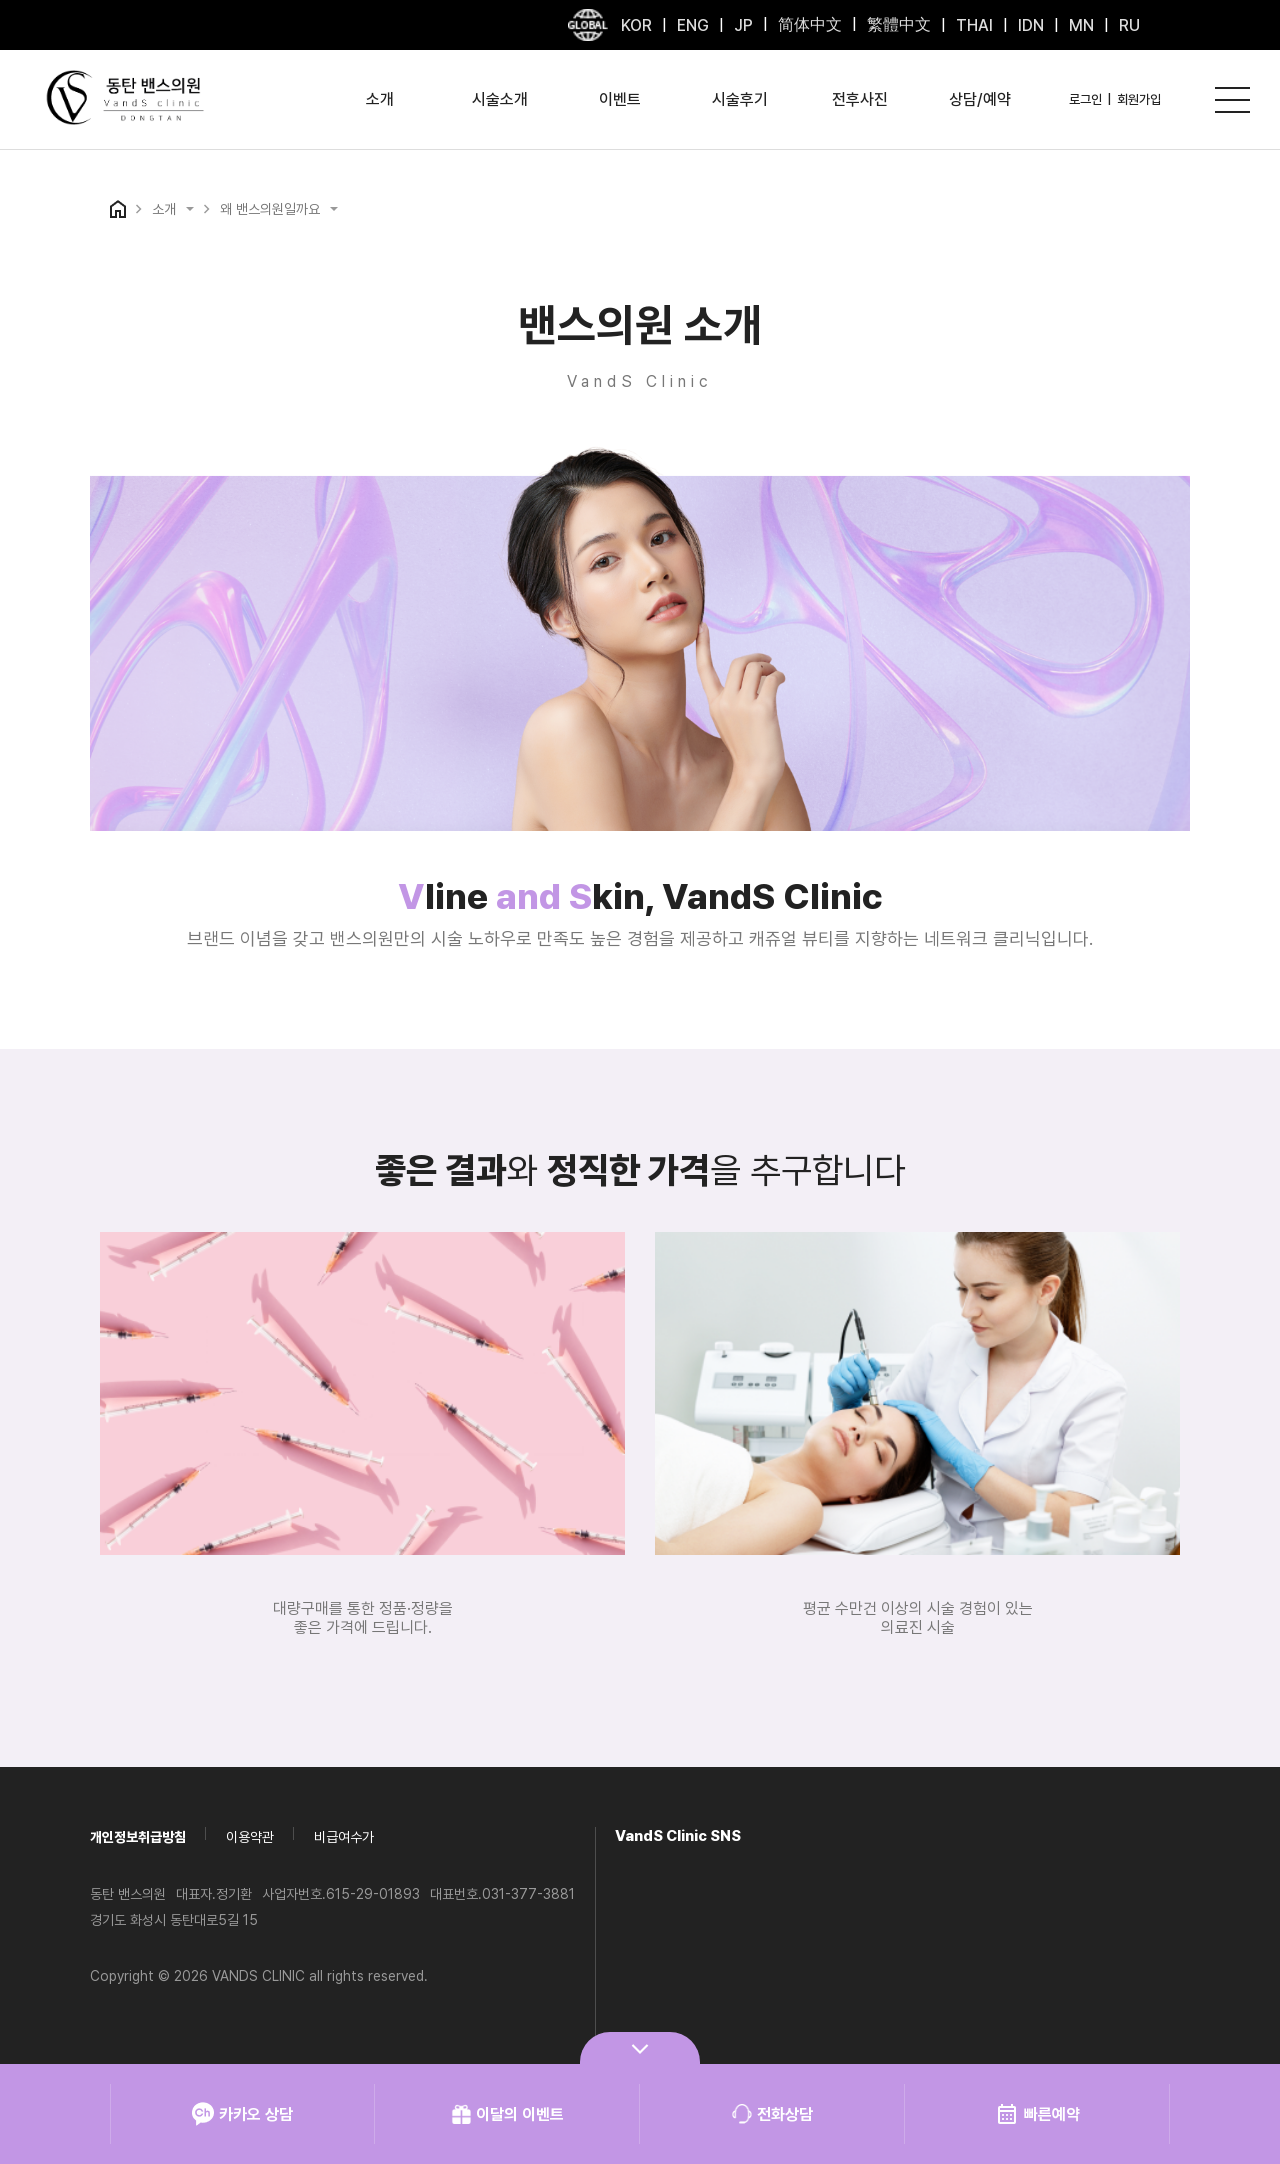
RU (1129, 25)
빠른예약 (1037, 2114)
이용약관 (250, 1837)
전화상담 (772, 2114)
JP (743, 25)
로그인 (1085, 99)
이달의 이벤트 (507, 2114)
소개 (380, 99)
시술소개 (500, 99)
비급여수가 (344, 1837)
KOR (636, 25)
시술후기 (740, 99)
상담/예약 (980, 99)
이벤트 (620, 99)
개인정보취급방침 (138, 1837)
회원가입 (1139, 99)
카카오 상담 (242, 2114)
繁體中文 (899, 24)
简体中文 (810, 24)
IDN (1031, 25)
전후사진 (860, 99)
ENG (693, 25)
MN (1081, 25)
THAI (974, 25)
